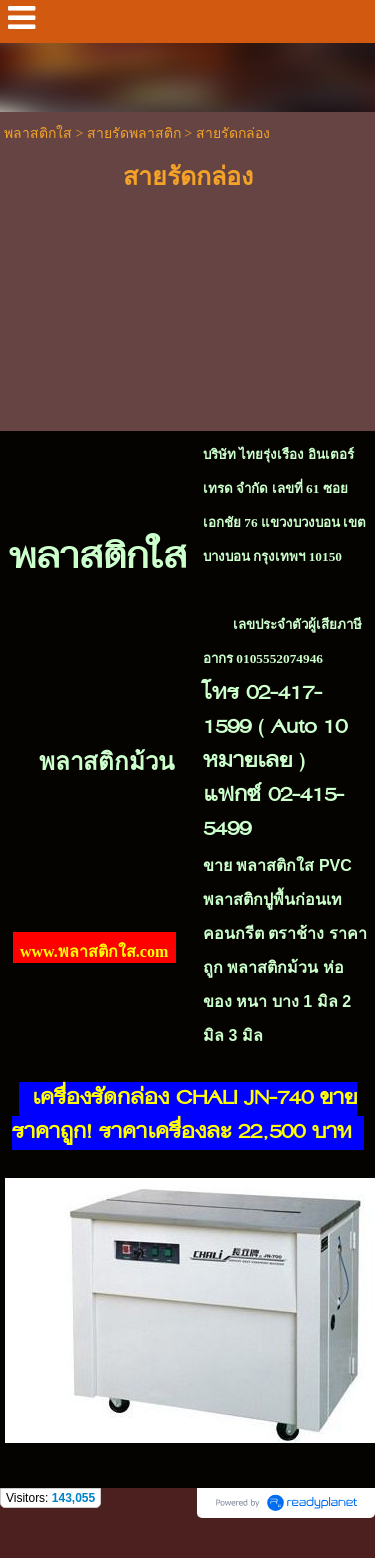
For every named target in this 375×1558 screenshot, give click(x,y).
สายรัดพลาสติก (134, 133)
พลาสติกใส (38, 133)
